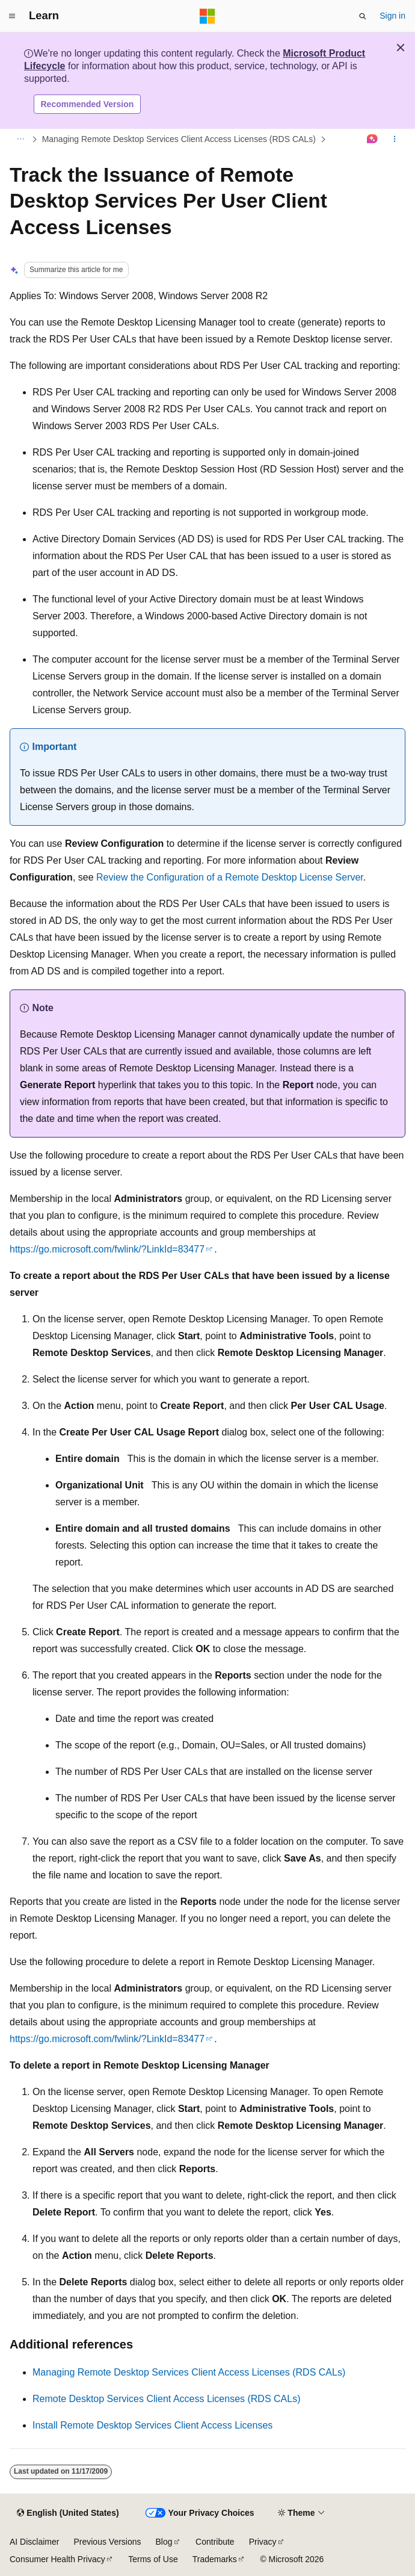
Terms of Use (152, 2559)
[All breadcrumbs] (20, 139)
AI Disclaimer (34, 2542)
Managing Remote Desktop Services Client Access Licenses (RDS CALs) (179, 139)
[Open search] (363, 16)
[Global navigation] (12, 16)
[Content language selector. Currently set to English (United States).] (68, 2513)
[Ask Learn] (372, 139)
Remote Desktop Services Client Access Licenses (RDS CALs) (166, 2399)
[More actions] (394, 139)
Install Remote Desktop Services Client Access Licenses (152, 2425)
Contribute (215, 2542)
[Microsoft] (207, 16)
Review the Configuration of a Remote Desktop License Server (229, 877)
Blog (164, 2542)
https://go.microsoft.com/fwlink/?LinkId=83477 (107, 1249)
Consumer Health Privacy (57, 2559)
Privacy (263, 2542)
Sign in (392, 15)
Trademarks (214, 2559)
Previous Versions (107, 2542)
